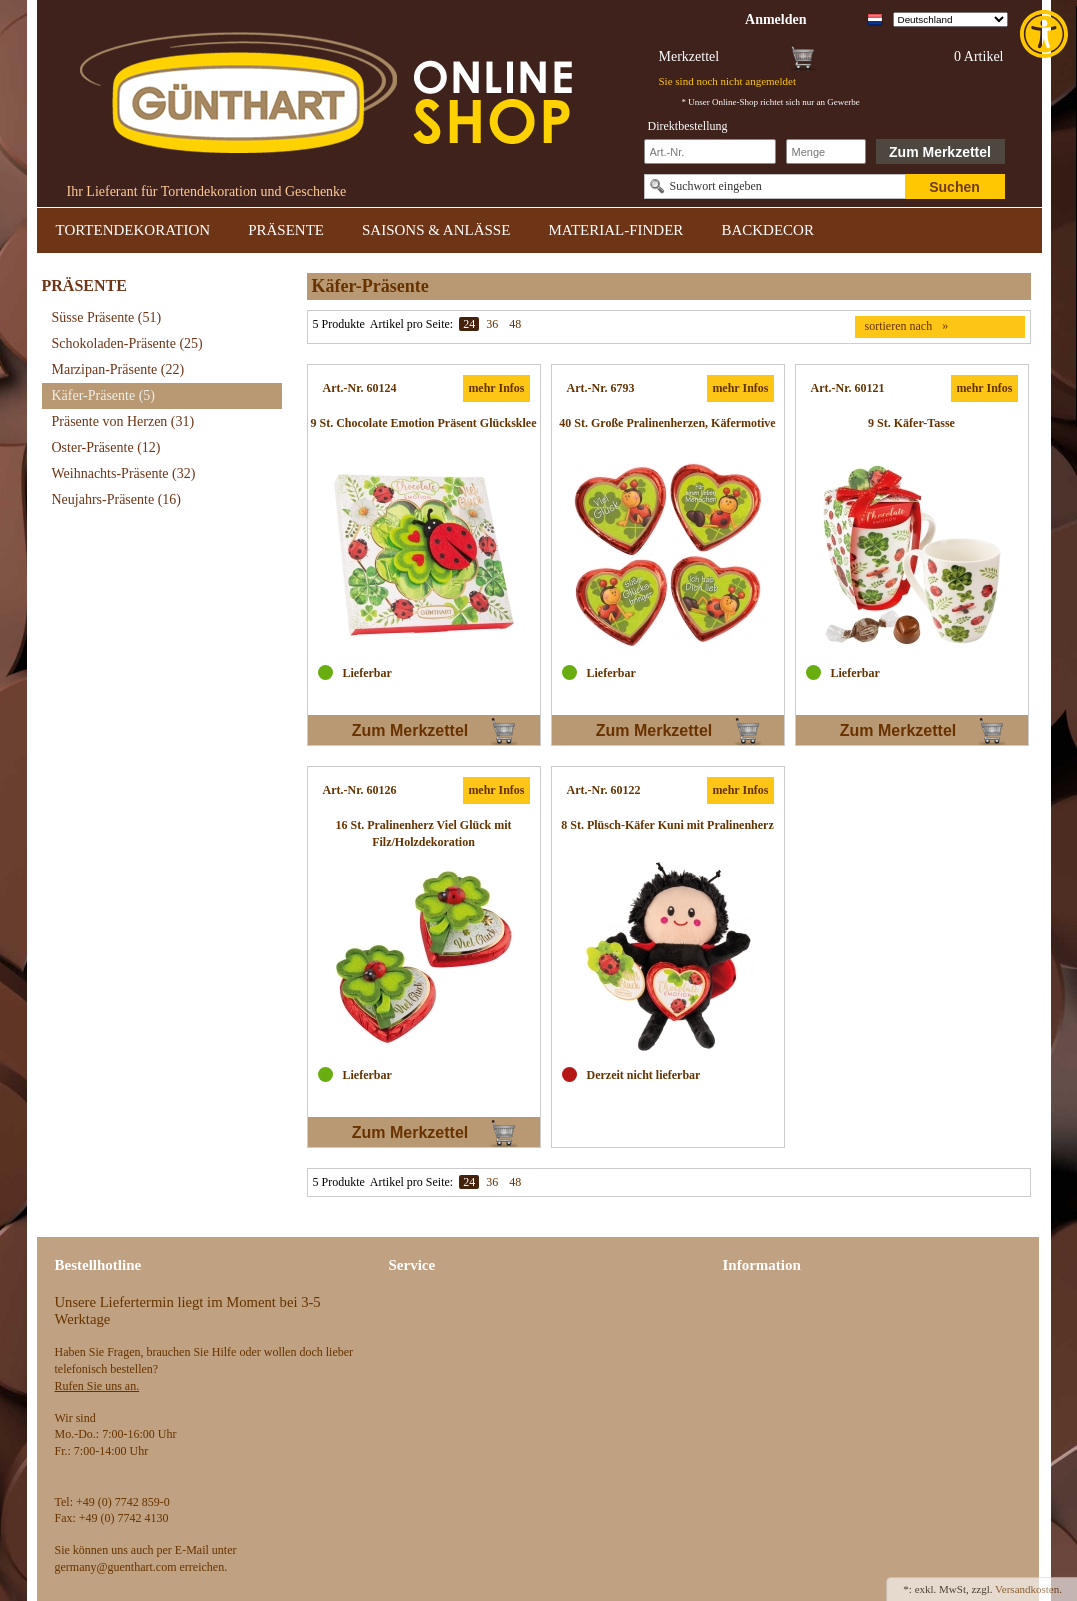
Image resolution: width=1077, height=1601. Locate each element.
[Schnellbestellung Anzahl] (826, 151)
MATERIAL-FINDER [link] (615, 230)
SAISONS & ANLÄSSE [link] (436, 230)
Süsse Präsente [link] (107, 317)
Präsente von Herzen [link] (123, 421)
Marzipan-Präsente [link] (118, 369)
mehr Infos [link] (496, 388)
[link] (1046, 34)
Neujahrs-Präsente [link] (116, 499)
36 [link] (492, 324)
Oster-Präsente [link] (106, 447)
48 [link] (515, 324)
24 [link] (469, 324)
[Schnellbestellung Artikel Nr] (710, 151)
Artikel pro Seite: (411, 324)
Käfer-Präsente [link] (104, 395)
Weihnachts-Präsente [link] (124, 473)
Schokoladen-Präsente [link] (127, 343)
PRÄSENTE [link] (286, 230)
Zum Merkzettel (940, 152)
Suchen (954, 187)
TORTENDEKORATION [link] (133, 230)
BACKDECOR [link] (767, 230)
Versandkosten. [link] (1028, 1589)
